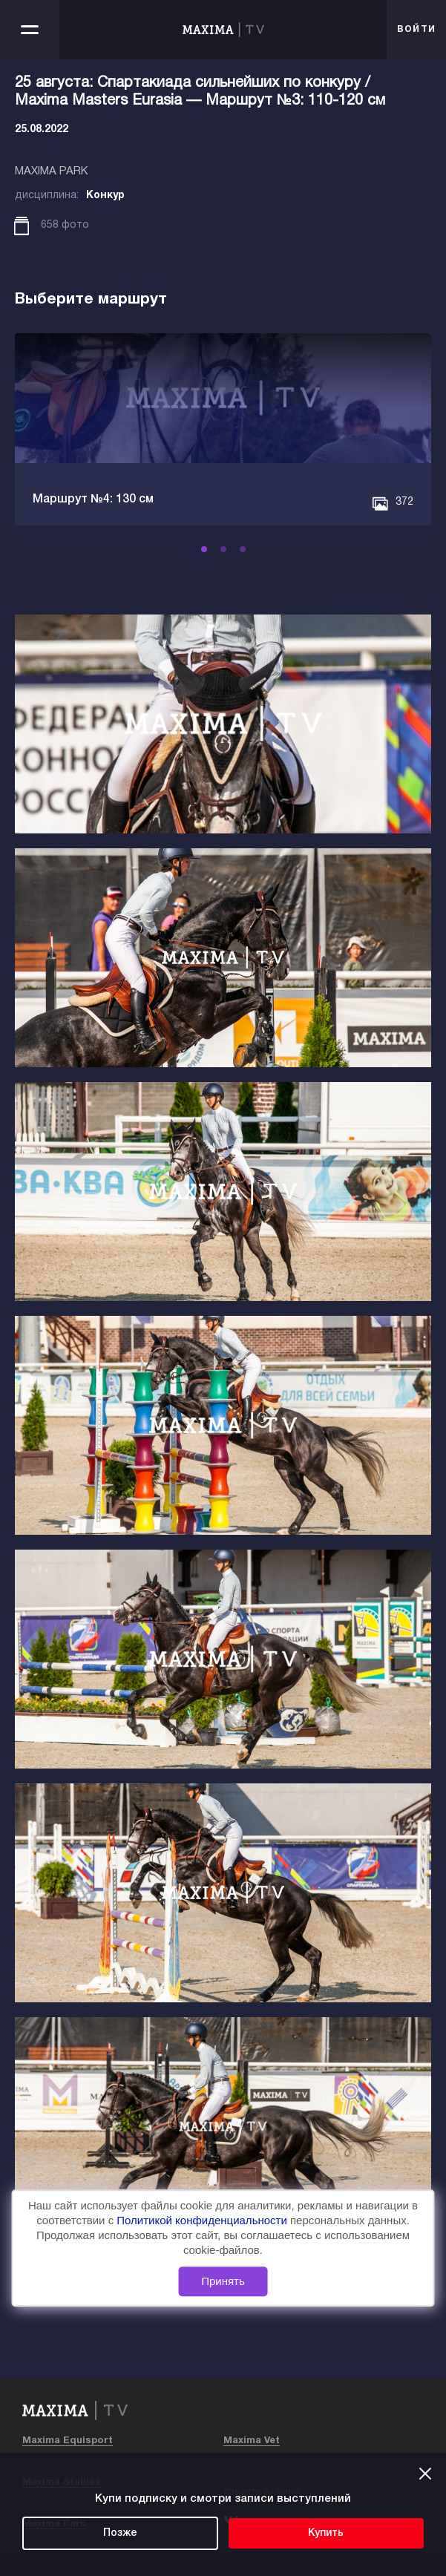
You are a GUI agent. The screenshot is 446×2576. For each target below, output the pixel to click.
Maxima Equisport (67, 2440)
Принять (223, 2281)
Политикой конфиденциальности (203, 2220)
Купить (326, 2533)
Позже (120, 2533)
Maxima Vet (251, 2440)
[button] (204, 549)
